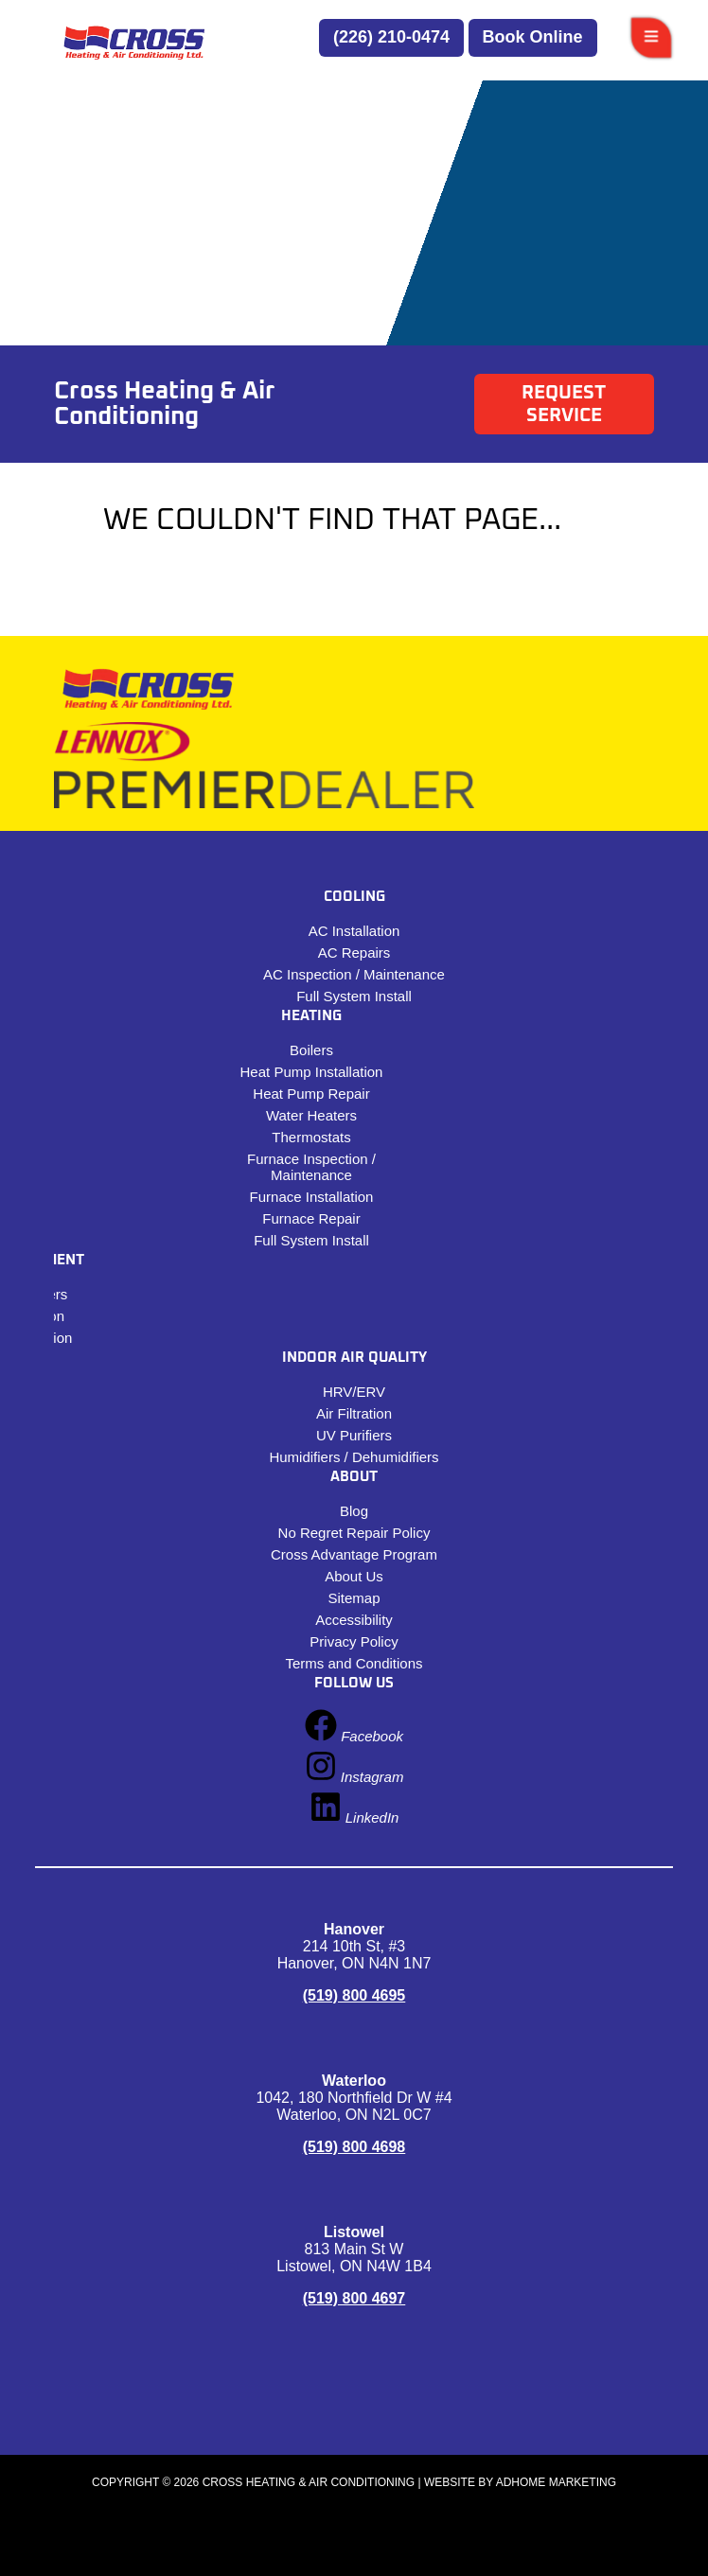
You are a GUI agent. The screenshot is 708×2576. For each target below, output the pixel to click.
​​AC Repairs (354, 952)
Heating (311, 1016)
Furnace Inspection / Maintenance (311, 1167)
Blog (354, 1511)
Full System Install (354, 996)
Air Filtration (354, 1413)
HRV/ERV (354, 1392)
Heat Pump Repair (311, 1093)
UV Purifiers (354, 1435)
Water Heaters (311, 1115)
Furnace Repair (311, 1218)
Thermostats (311, 1137)
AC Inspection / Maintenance (354, 974)
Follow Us (354, 1683)
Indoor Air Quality (354, 1357)
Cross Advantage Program (354, 1554)
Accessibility (354, 1620)
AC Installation (354, 931)
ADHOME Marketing (556, 2482)
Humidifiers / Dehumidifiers (353, 1457)
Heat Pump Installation (311, 1072)
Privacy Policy (354, 1641)
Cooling (354, 897)
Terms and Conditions (353, 1663)
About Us (354, 1576)
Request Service (564, 404)
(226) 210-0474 (391, 36)
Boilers (311, 1050)
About (354, 1477)
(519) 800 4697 (354, 2298)
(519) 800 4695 (354, 1995)
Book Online (533, 36)
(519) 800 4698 (354, 2147)
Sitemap (353, 1598)
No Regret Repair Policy (354, 1533)
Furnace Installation (312, 1197)
